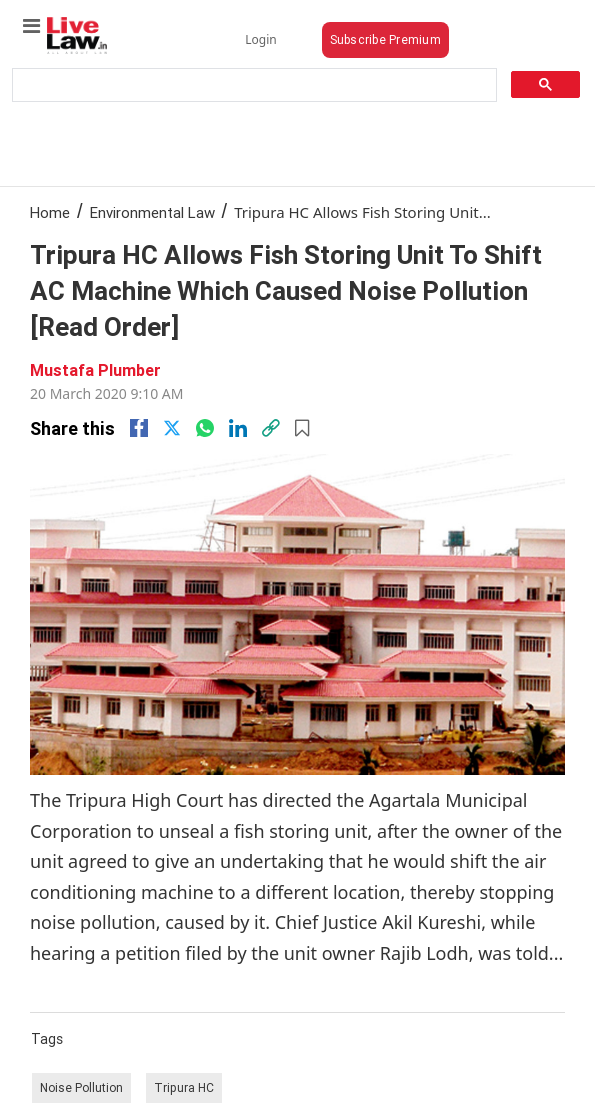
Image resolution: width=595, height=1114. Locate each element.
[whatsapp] (205, 428)
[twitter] (172, 428)
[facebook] (139, 428)
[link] (271, 428)
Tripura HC (184, 1087)
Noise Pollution (81, 1087)
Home (50, 212)
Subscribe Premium (385, 39)
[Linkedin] (238, 428)
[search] (252, 85)
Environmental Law (152, 212)
